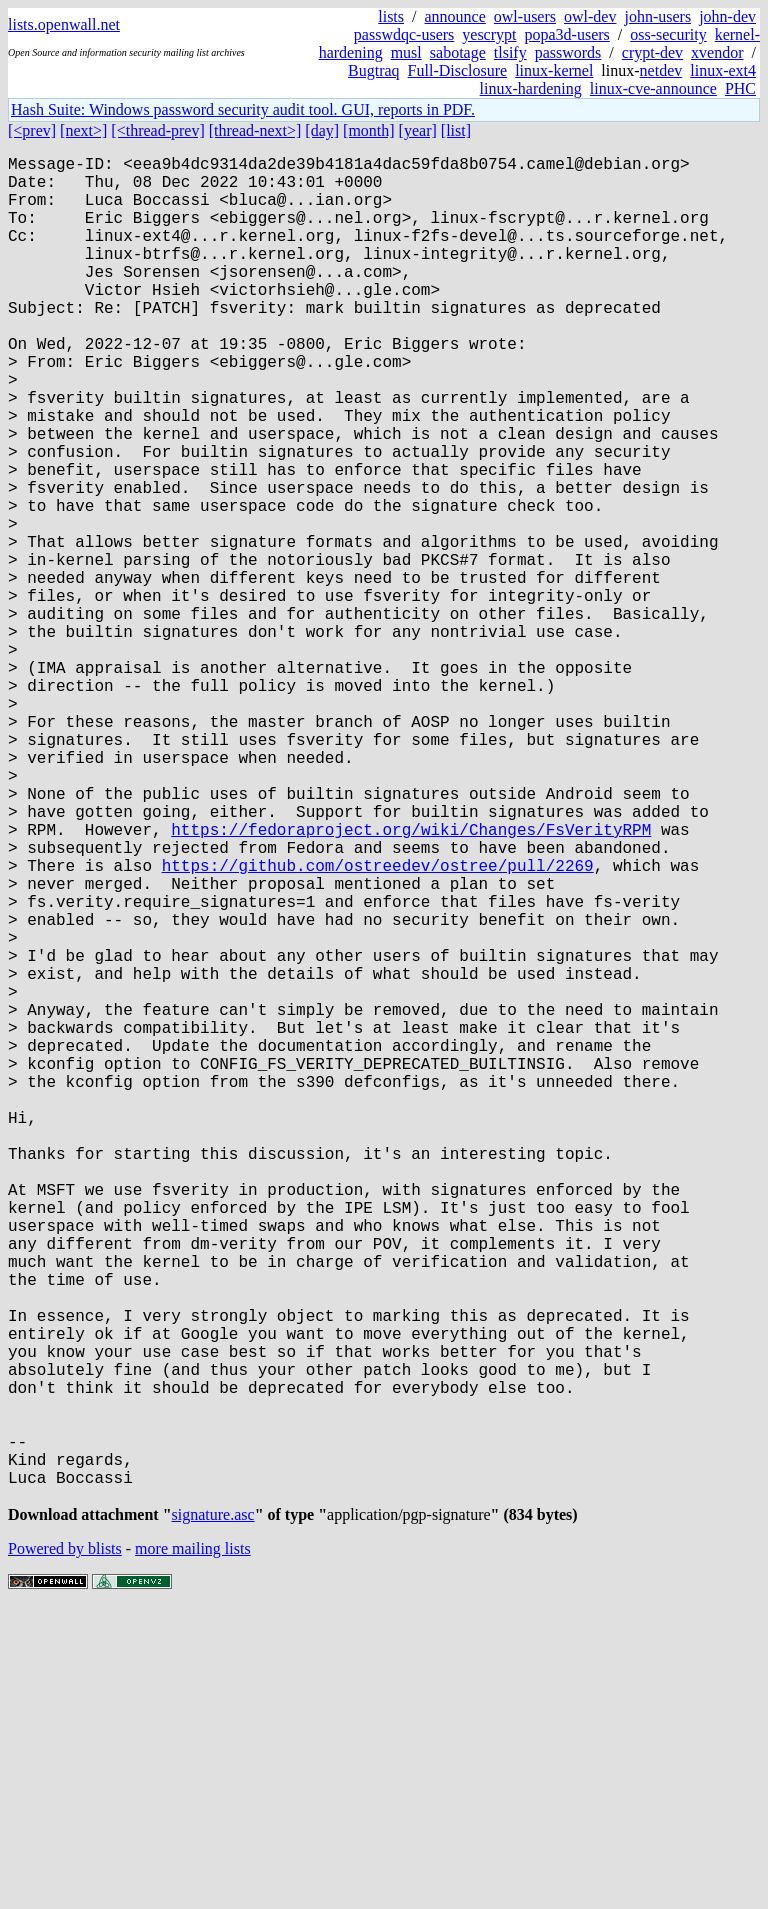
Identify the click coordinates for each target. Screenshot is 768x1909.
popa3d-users (566, 34)
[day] (322, 130)
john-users (657, 16)
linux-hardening (531, 88)
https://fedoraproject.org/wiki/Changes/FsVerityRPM (411, 981)
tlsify (510, 52)
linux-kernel (554, 70)
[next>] (83, 130)
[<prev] (32, 130)
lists (391, 16)
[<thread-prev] (157, 130)
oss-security (668, 34)
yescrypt (489, 34)
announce (455, 16)
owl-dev (590, 16)
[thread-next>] (255, 130)
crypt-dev (652, 52)
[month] (369, 130)
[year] (418, 130)
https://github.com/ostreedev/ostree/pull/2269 (378, 1025)
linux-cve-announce (653, 88)
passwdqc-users (404, 34)
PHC (740, 88)
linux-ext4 (723, 70)
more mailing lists (193, 1848)
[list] (456, 130)
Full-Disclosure (458, 70)
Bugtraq (374, 70)
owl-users (525, 16)
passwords (568, 52)
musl (406, 52)
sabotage (458, 52)
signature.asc (213, 1814)
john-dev (727, 16)
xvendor (717, 52)
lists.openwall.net (64, 24)
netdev (661, 70)
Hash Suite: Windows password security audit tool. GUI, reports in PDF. (243, 109)
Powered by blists (65, 1848)
